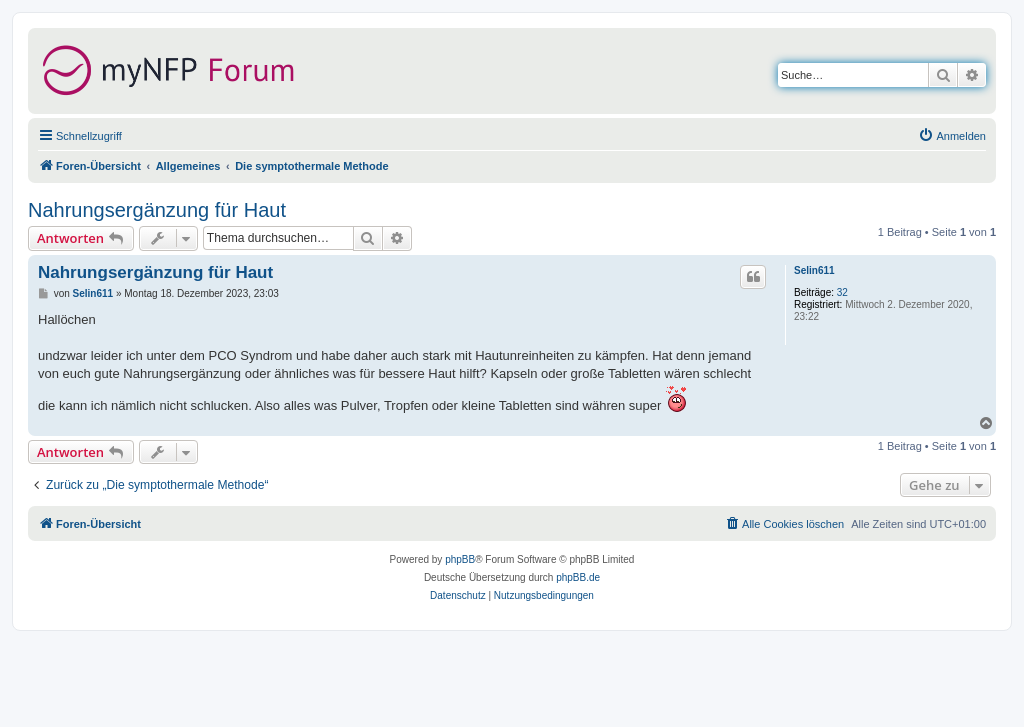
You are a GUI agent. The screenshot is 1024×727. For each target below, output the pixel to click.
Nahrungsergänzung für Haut (157, 210)
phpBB (460, 559)
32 (842, 292)
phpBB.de (578, 577)
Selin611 (814, 270)
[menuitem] (952, 136)
